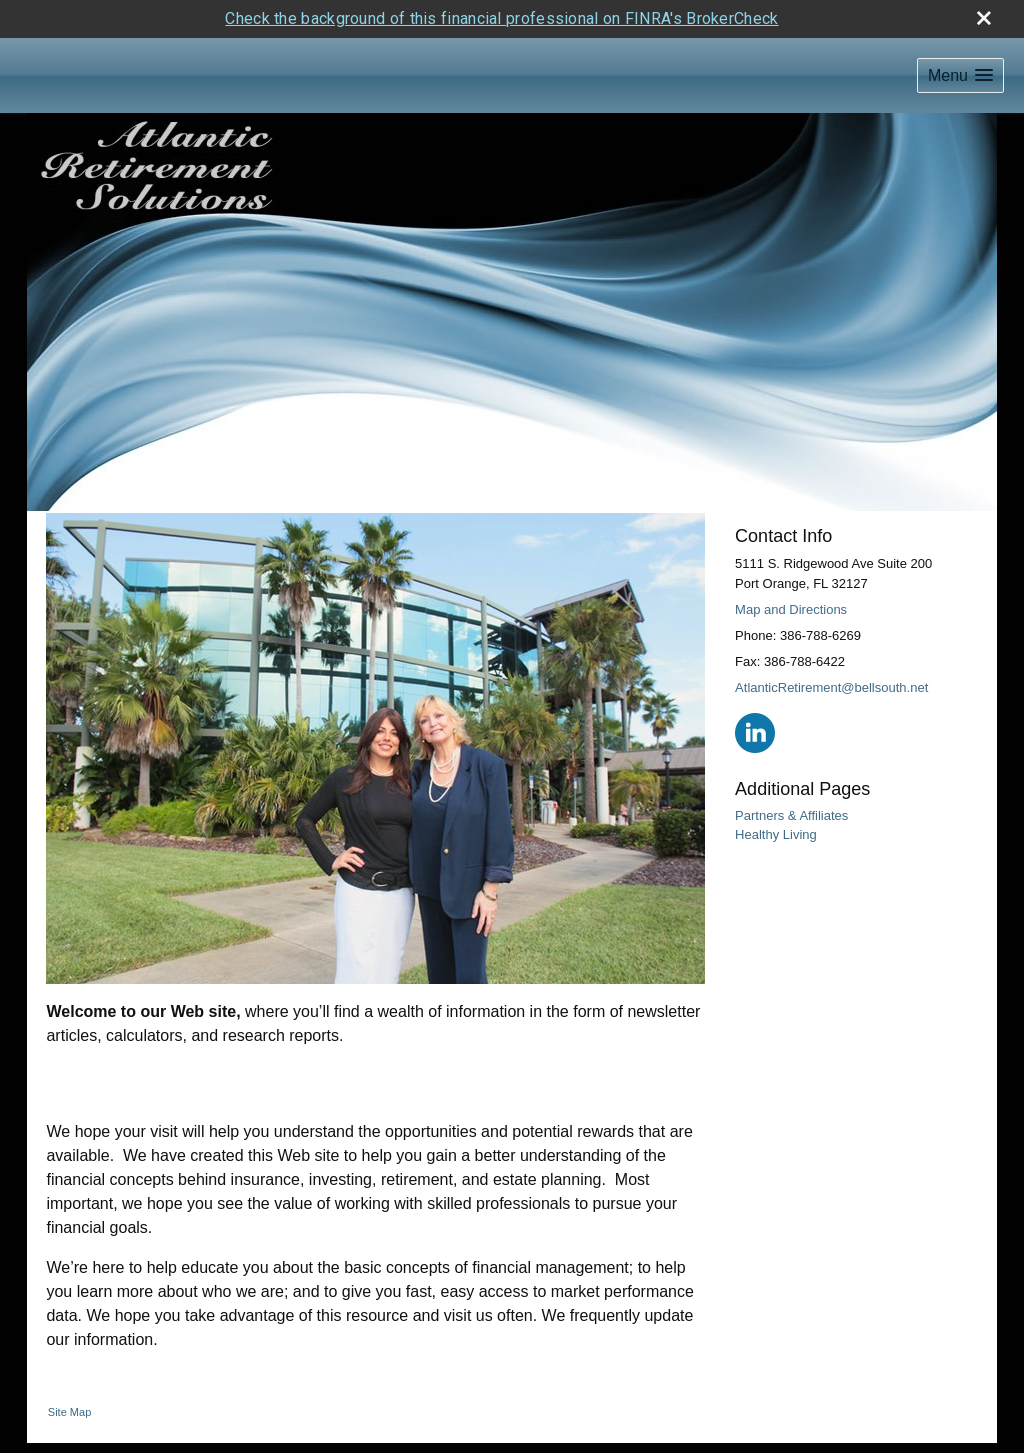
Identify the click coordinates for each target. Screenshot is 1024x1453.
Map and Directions (791, 609)
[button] (960, 75)
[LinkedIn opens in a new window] (755, 732)
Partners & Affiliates (791, 815)
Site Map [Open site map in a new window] (69, 1412)
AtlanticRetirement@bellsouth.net (831, 687)
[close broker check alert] (984, 18)
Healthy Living (776, 834)
